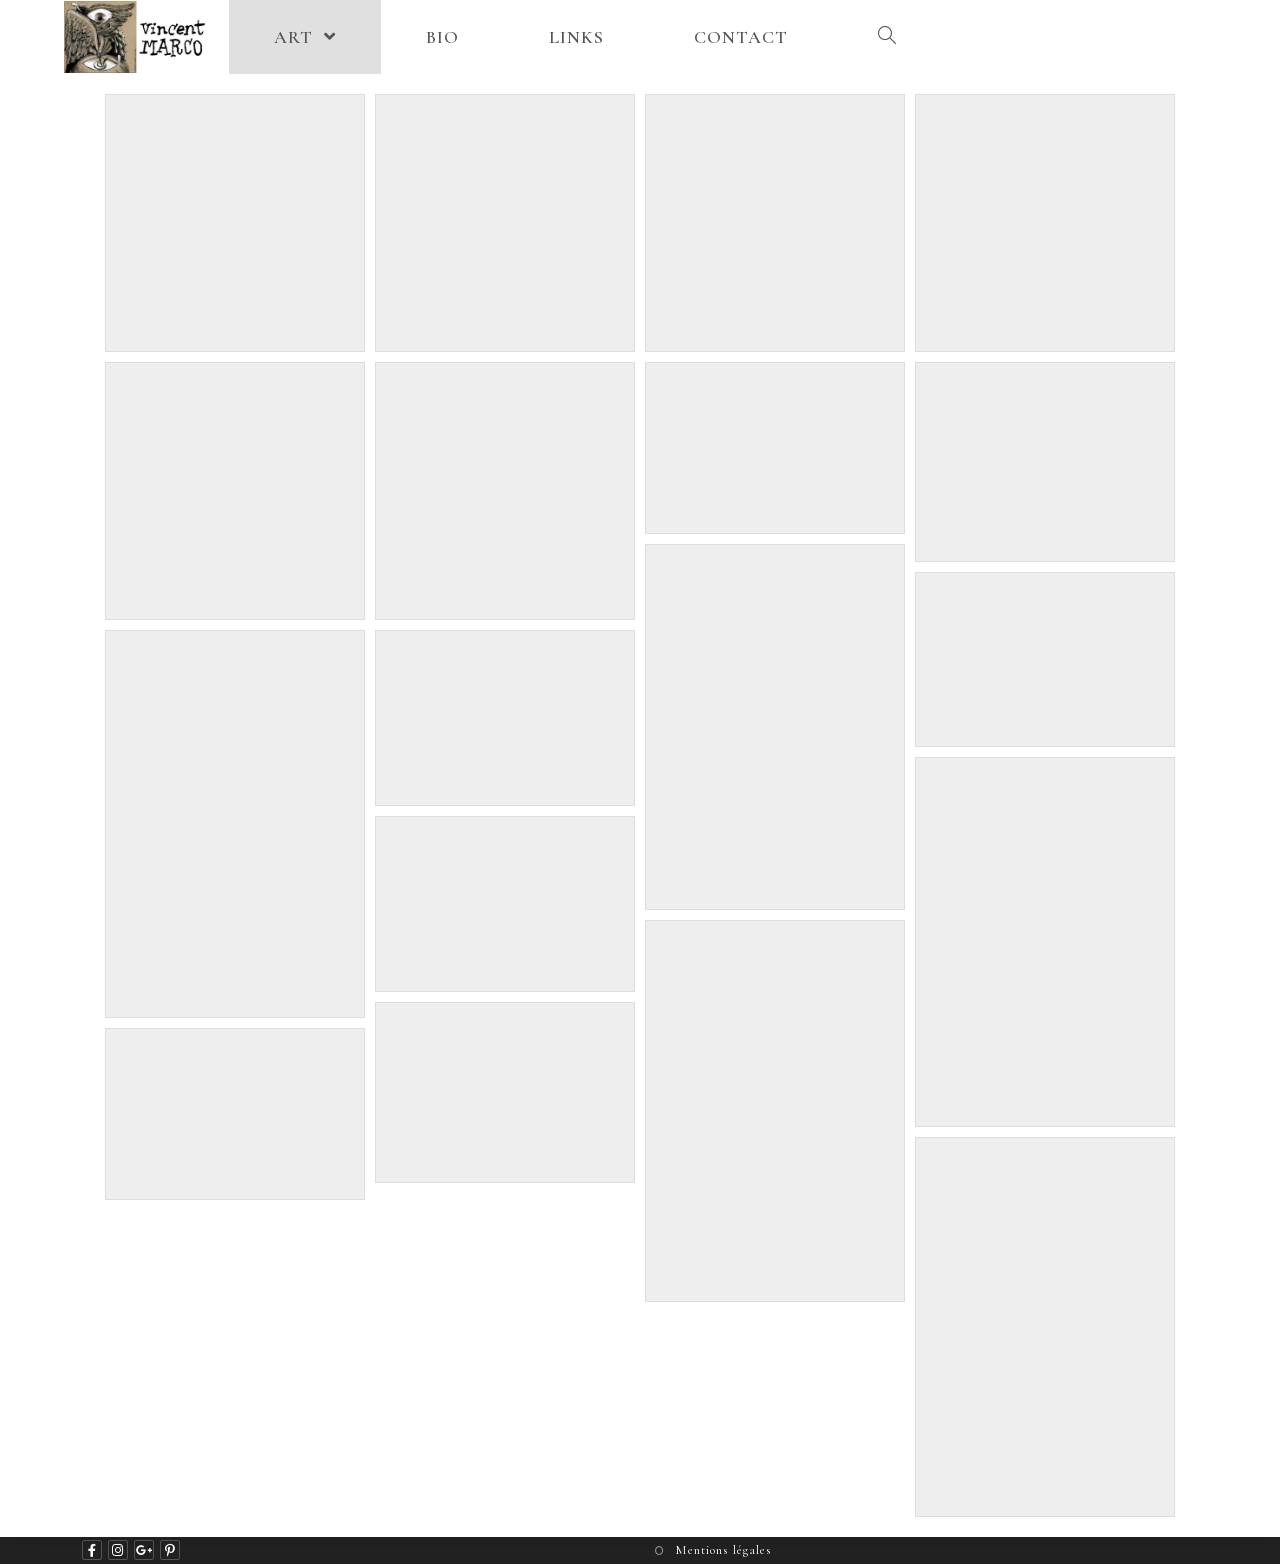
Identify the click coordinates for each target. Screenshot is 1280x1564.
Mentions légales (723, 1550)
